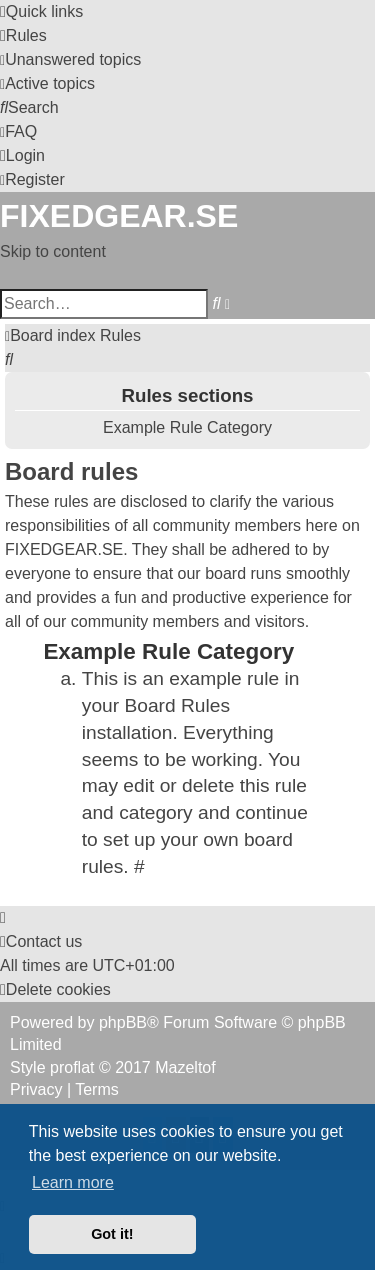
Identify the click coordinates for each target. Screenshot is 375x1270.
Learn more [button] (73, 1182)
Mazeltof (185, 1067)
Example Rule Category (187, 427)
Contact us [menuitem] (41, 941)
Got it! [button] (112, 1234)
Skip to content (53, 251)
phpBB (123, 1022)
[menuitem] (23, 35)
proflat (72, 1067)
